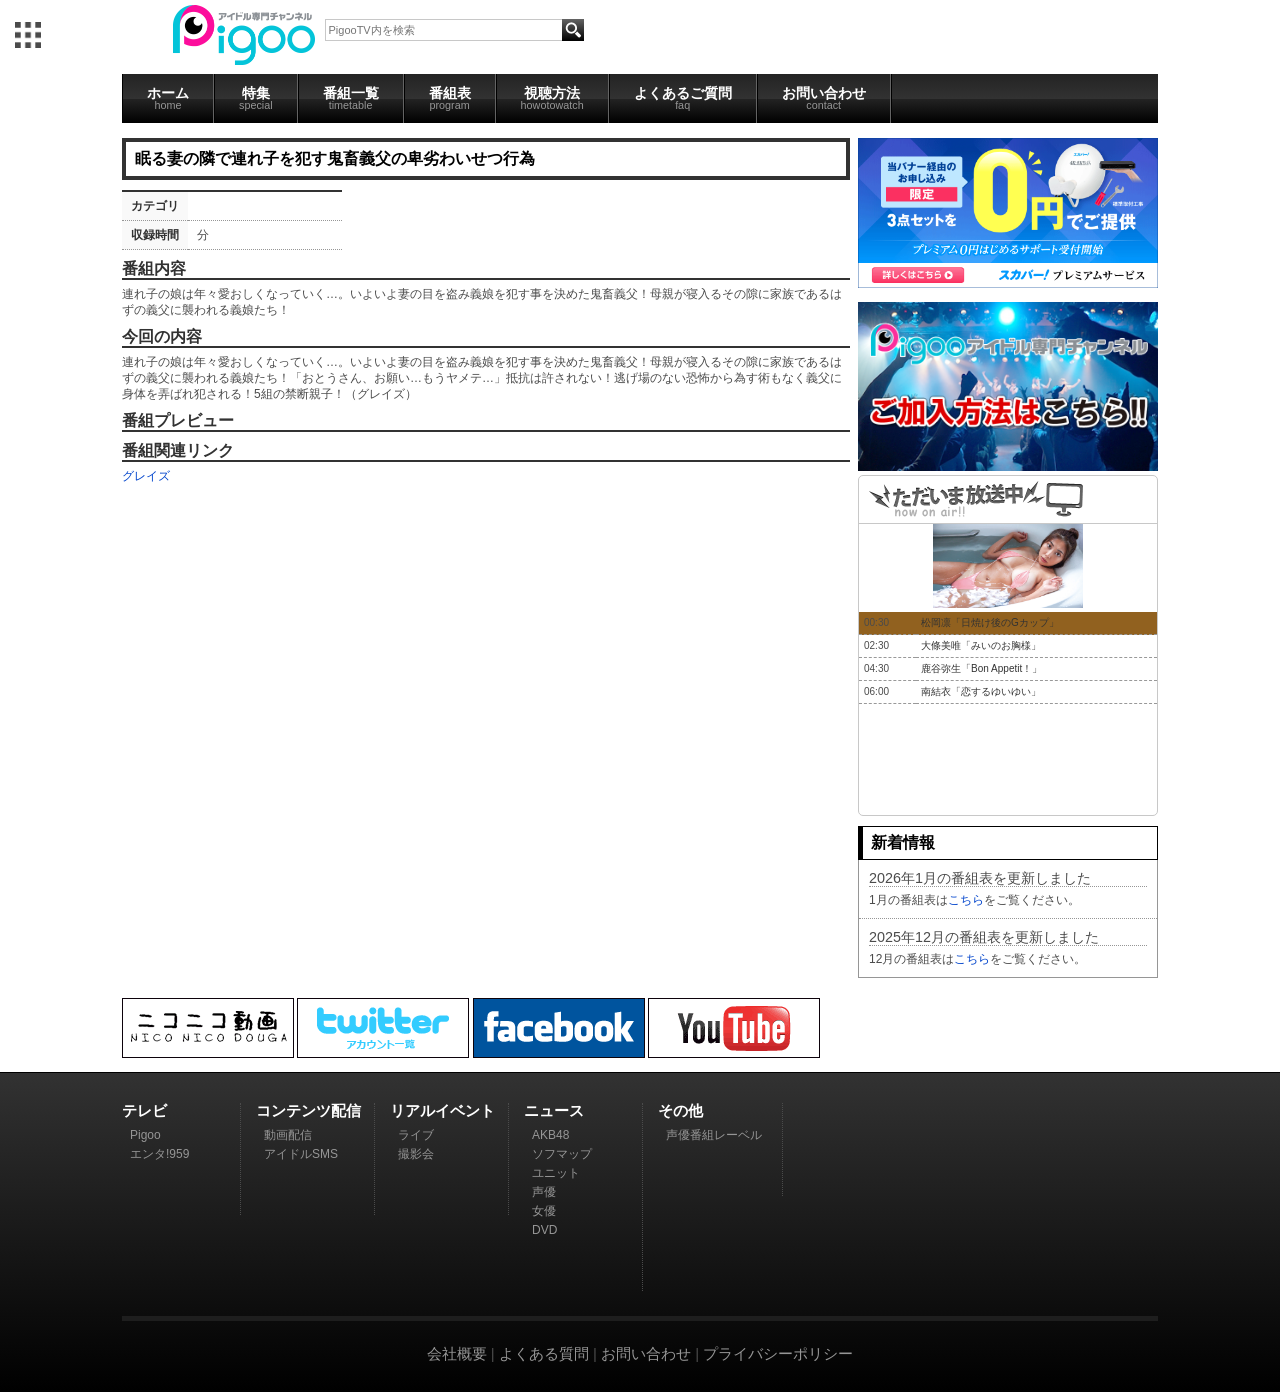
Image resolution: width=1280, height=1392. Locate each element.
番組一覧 (351, 98)
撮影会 (416, 1154)
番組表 (450, 98)
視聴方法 (552, 98)
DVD (544, 1230)
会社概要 (457, 1353)
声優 (544, 1192)
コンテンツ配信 (308, 1110)
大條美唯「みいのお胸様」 (981, 645)
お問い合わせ (824, 98)
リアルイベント (442, 1110)
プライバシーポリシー (778, 1353)
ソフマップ (562, 1154)
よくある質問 (544, 1353)
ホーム (168, 98)
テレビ (144, 1110)
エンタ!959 (159, 1154)
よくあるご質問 (683, 98)
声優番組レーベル (714, 1135)
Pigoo (145, 1135)
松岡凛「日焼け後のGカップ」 (990, 622)
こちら (966, 900)
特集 (256, 98)
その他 (680, 1110)
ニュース (554, 1110)
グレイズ (146, 476)
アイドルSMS (301, 1154)
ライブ (416, 1135)
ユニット (556, 1173)
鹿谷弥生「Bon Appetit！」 (981, 668)
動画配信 (288, 1135)
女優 (544, 1211)
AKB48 (550, 1135)
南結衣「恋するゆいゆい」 (981, 691)
